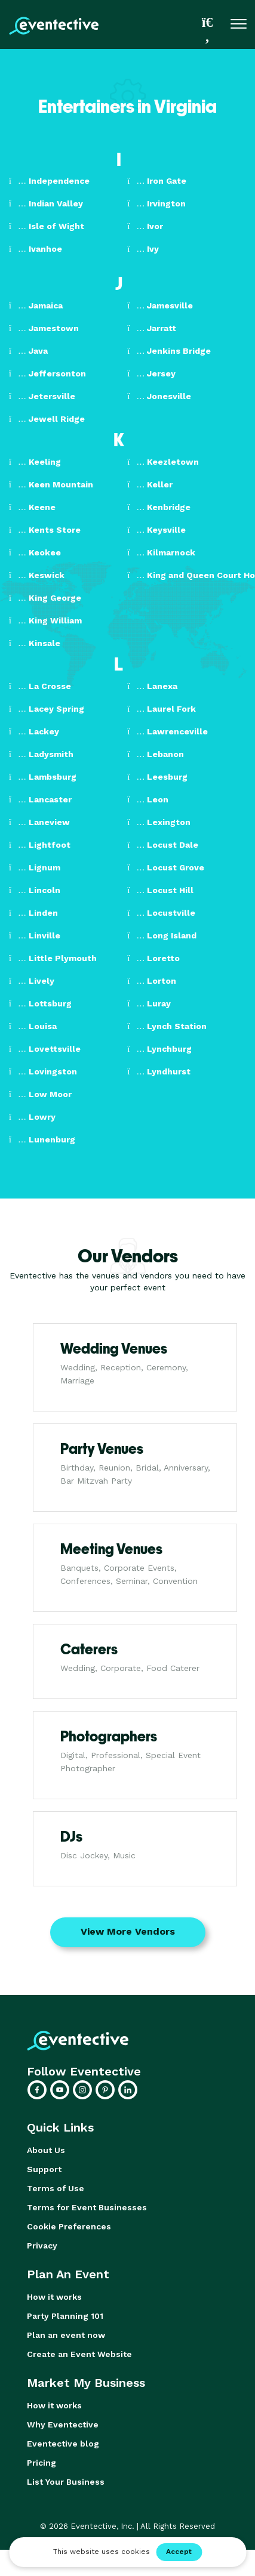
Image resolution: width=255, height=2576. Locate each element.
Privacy (42, 2245)
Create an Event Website (79, 2354)
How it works (54, 2297)
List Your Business (66, 2482)
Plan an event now (66, 2335)
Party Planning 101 (65, 2316)
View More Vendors (128, 1931)
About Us (46, 2150)
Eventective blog (63, 2443)
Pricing (41, 2462)
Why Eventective (63, 2424)
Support (44, 2169)
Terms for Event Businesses (87, 2207)
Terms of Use (55, 2188)
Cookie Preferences (69, 2226)
